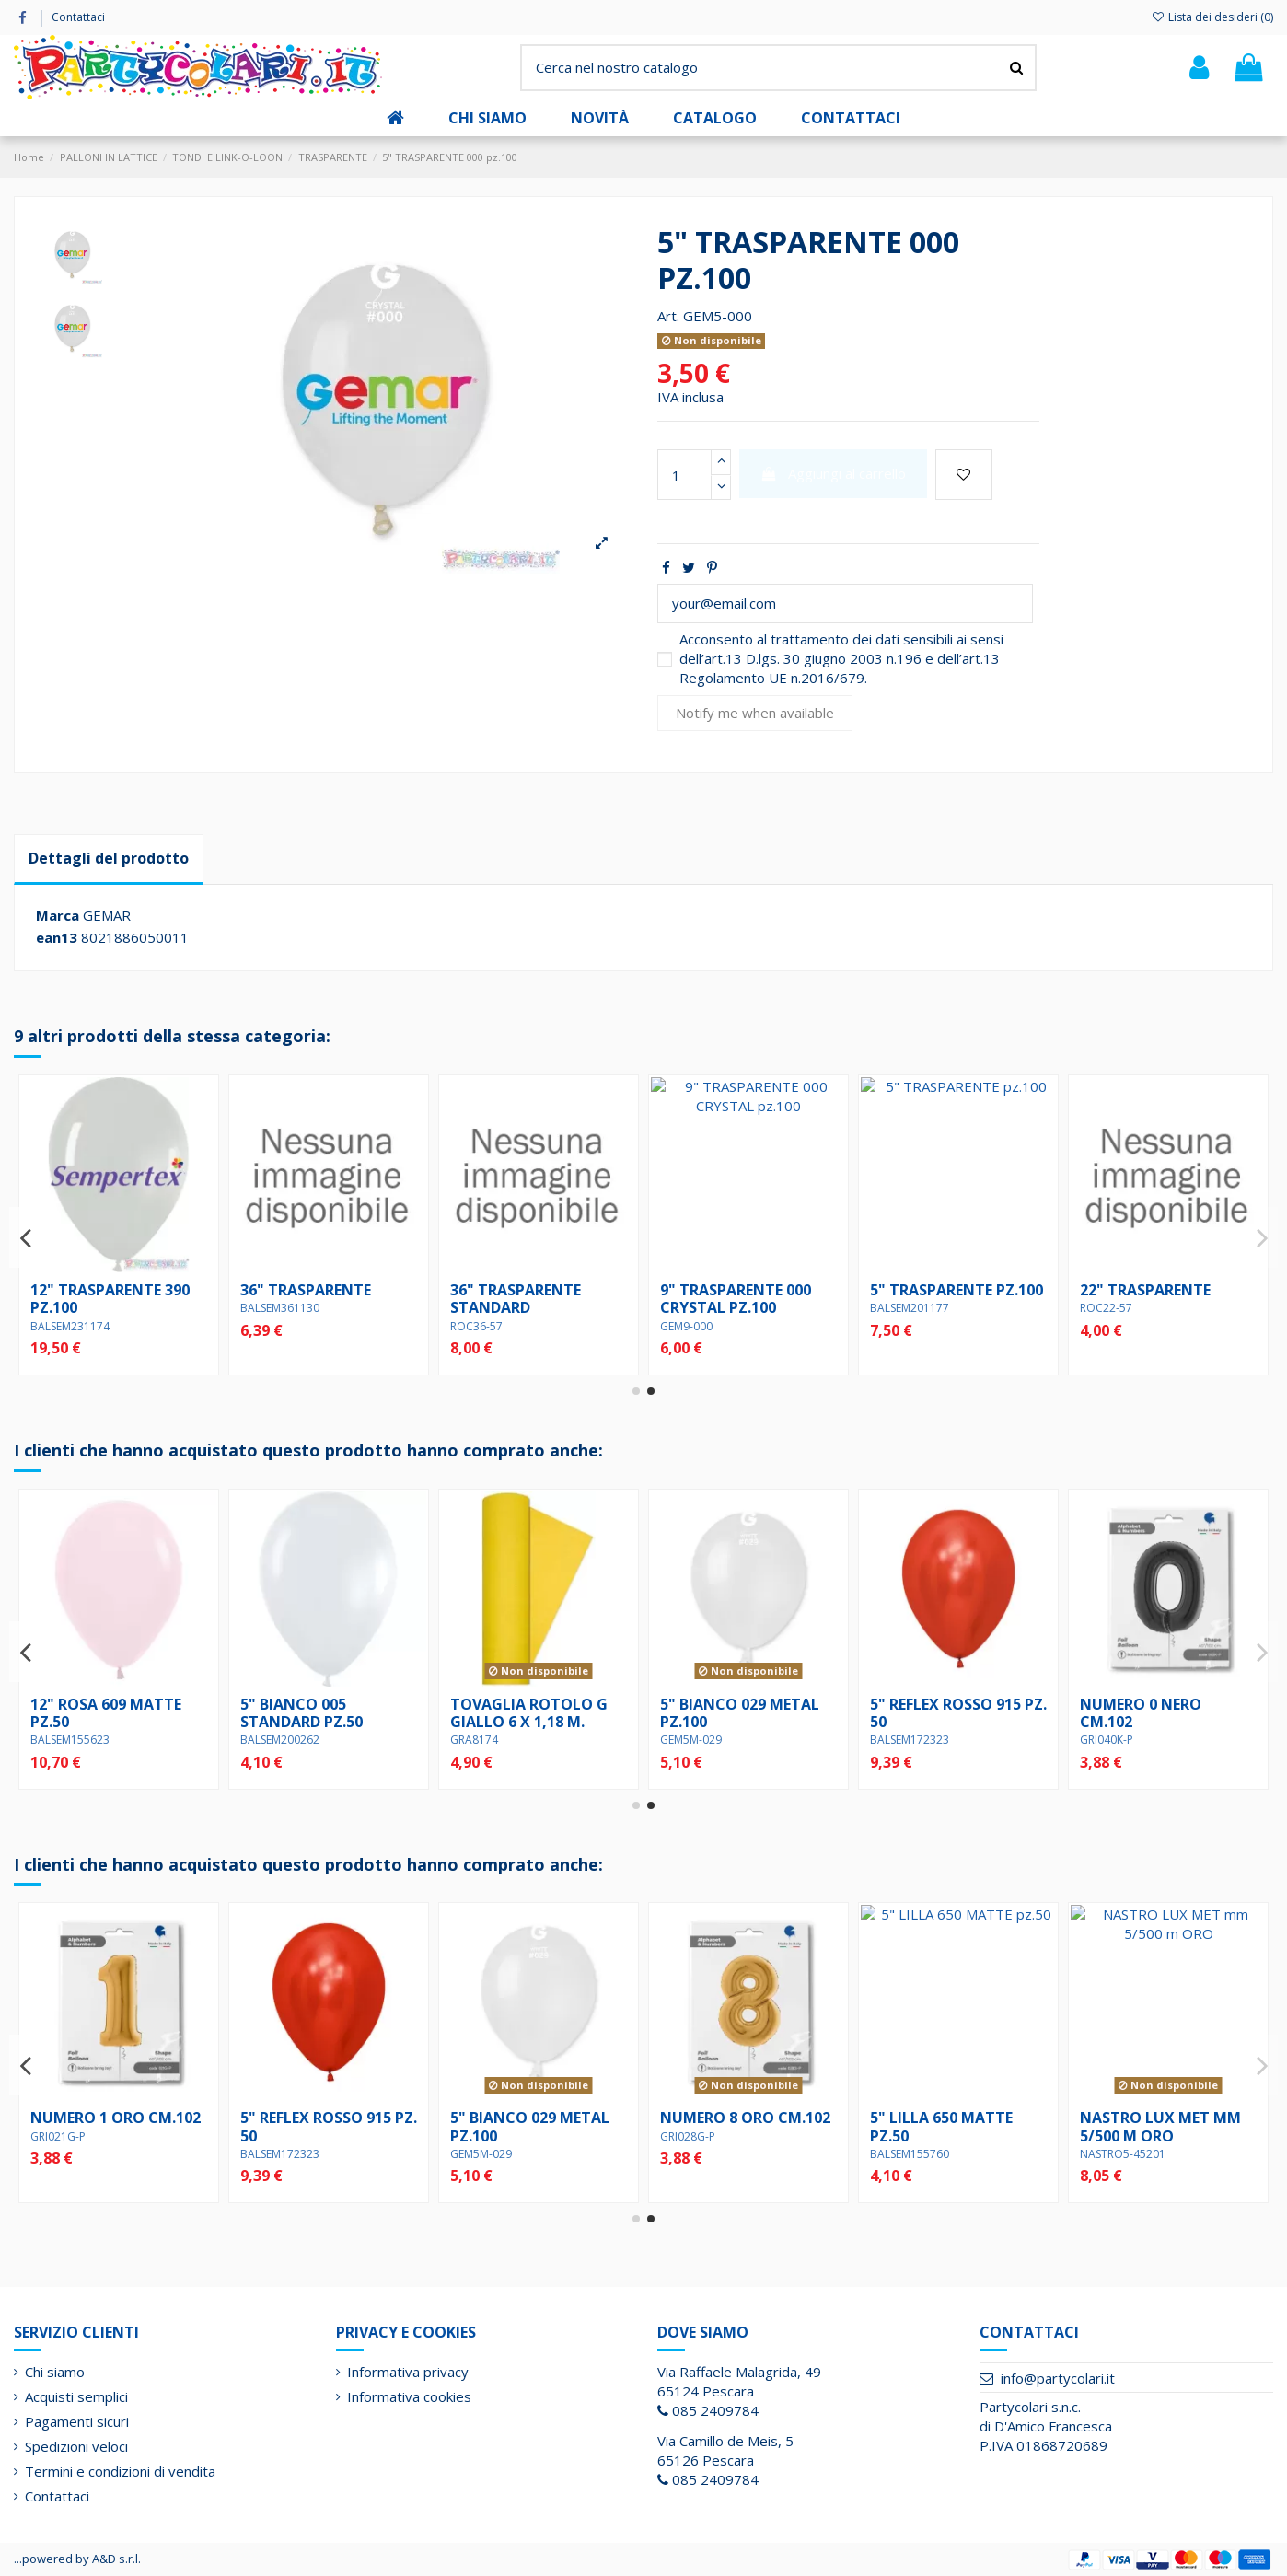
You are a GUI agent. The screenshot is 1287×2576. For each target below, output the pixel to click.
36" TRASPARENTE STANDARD (1145, 1298)
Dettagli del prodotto (109, 858)
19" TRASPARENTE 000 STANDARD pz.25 (110, 1298)
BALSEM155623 (489, 1739)
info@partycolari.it (1058, 2378)
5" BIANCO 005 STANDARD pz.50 (721, 1713)
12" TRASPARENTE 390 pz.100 (739, 1298)
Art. (668, 316)
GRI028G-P (58, 1722)
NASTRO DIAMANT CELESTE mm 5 (728, 2126)
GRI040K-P (477, 2154)
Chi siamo (55, 2371)
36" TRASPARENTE (935, 1290)
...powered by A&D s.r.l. (77, 2558)
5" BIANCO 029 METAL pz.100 (1159, 1713)
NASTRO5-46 (693, 2154)
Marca (57, 915)
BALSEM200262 (699, 1739)
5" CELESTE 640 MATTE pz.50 (111, 2126)
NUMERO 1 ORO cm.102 (955, 2117)
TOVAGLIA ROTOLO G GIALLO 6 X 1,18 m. (948, 1713)
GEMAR (107, 915)
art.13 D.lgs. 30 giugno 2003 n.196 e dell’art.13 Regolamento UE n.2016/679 (839, 668)
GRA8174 (894, 1739)
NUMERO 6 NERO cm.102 (301, 1713)
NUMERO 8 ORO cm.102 (115, 1704)
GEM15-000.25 (67, 1326)
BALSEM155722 (70, 2154)
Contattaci (78, 17)
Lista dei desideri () (1212, 17)
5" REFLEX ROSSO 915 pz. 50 (1168, 2126)
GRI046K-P (267, 1739)
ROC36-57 (1106, 1326)
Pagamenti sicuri (77, 2421)
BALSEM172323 (1119, 2154)
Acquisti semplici (76, 2396)
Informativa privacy (408, 2371)
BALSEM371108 (489, 1326)
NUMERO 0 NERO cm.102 (511, 2126)
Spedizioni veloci (76, 2446)
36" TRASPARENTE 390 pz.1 (529, 1298)
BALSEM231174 (699, 1326)
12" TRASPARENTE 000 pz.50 (320, 1298)
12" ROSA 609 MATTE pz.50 (525, 1713)
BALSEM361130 (909, 1308)
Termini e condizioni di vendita (120, 2471)
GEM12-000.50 (277, 1326)
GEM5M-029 (1111, 1739)
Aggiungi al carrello (833, 473)
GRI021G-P (897, 2136)
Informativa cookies (409, 2396)
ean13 (56, 937)
